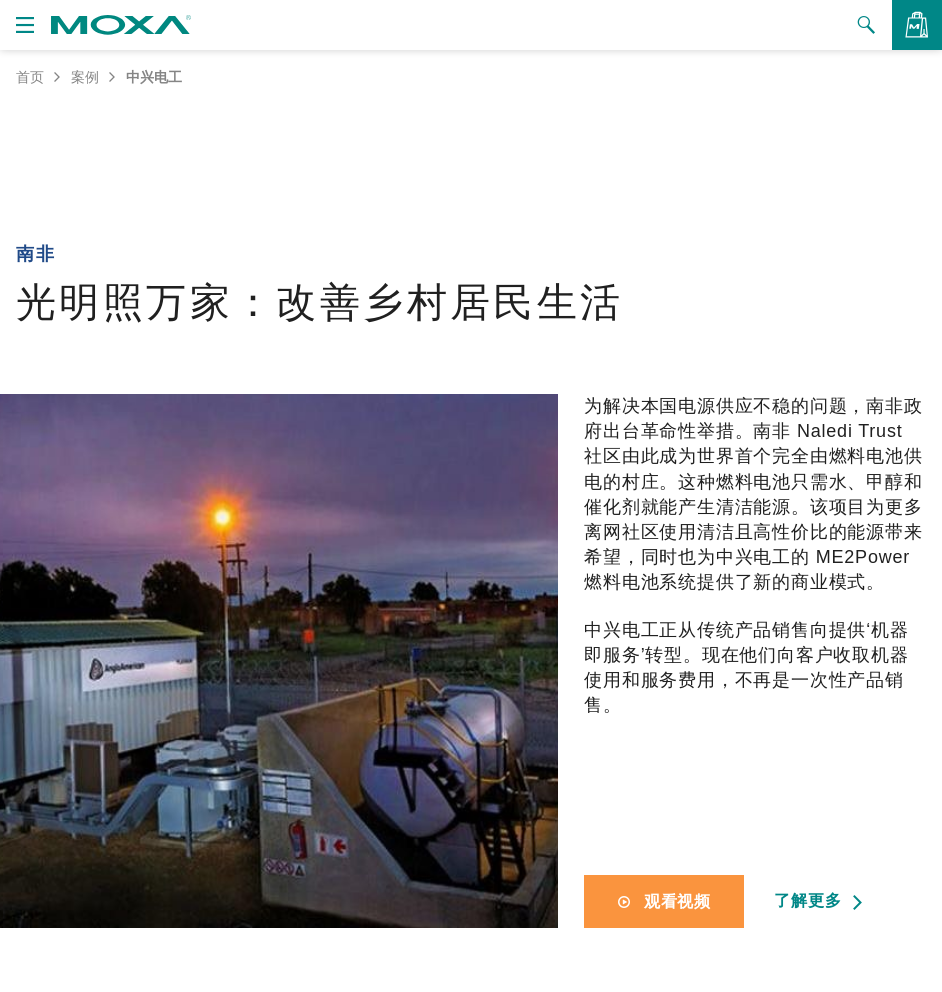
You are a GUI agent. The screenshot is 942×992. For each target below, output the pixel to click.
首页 (30, 77)
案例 (85, 77)
